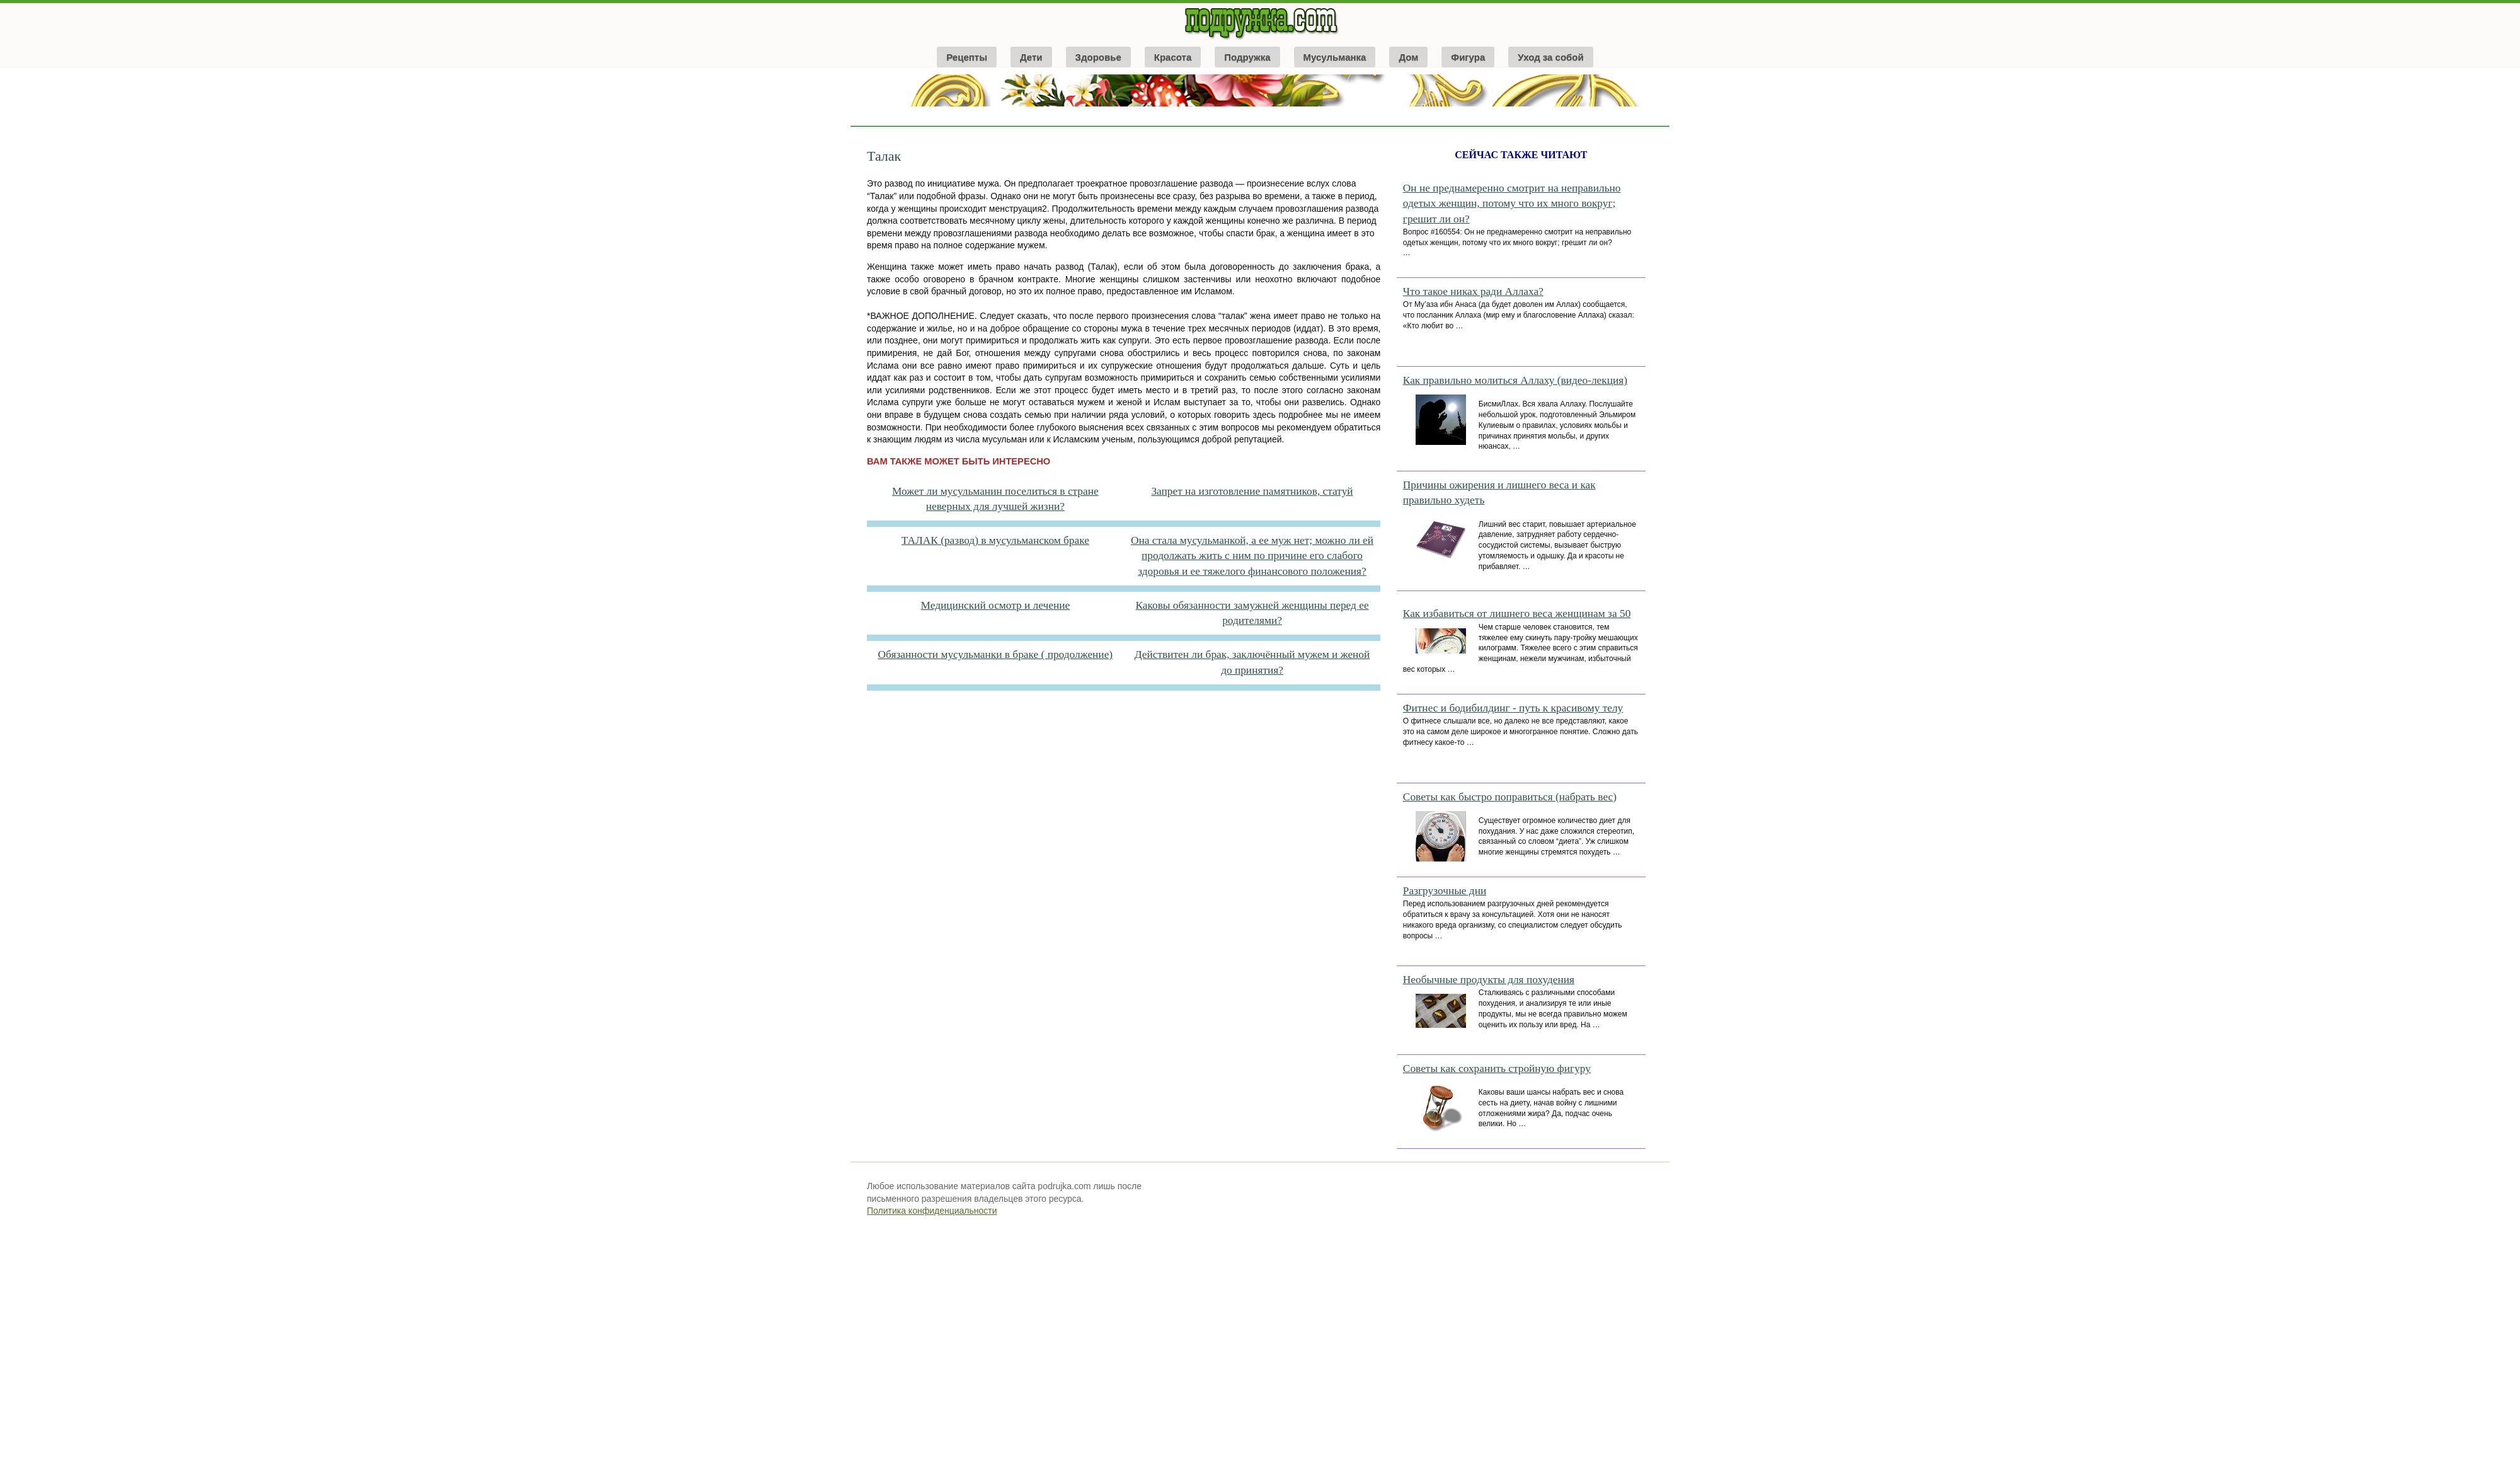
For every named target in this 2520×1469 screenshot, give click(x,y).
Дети (1031, 57)
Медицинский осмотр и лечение (995, 605)
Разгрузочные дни (1444, 891)
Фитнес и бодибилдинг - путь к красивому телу (1513, 708)
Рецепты (966, 57)
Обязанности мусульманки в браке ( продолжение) (995, 654)
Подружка (1247, 57)
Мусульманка (1334, 57)
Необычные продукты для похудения (1488, 980)
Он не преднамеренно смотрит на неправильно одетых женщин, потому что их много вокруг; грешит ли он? (1512, 203)
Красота (1172, 57)
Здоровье (1098, 57)
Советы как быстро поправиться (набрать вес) (1510, 797)
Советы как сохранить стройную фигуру (1497, 1068)
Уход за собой (1551, 57)
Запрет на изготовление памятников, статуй (1252, 491)
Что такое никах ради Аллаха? (1473, 291)
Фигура (1468, 57)
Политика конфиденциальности (932, 1211)
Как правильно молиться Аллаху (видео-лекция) (1515, 380)
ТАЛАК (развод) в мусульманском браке (995, 540)
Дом (1408, 57)
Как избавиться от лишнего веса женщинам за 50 (1516, 613)
